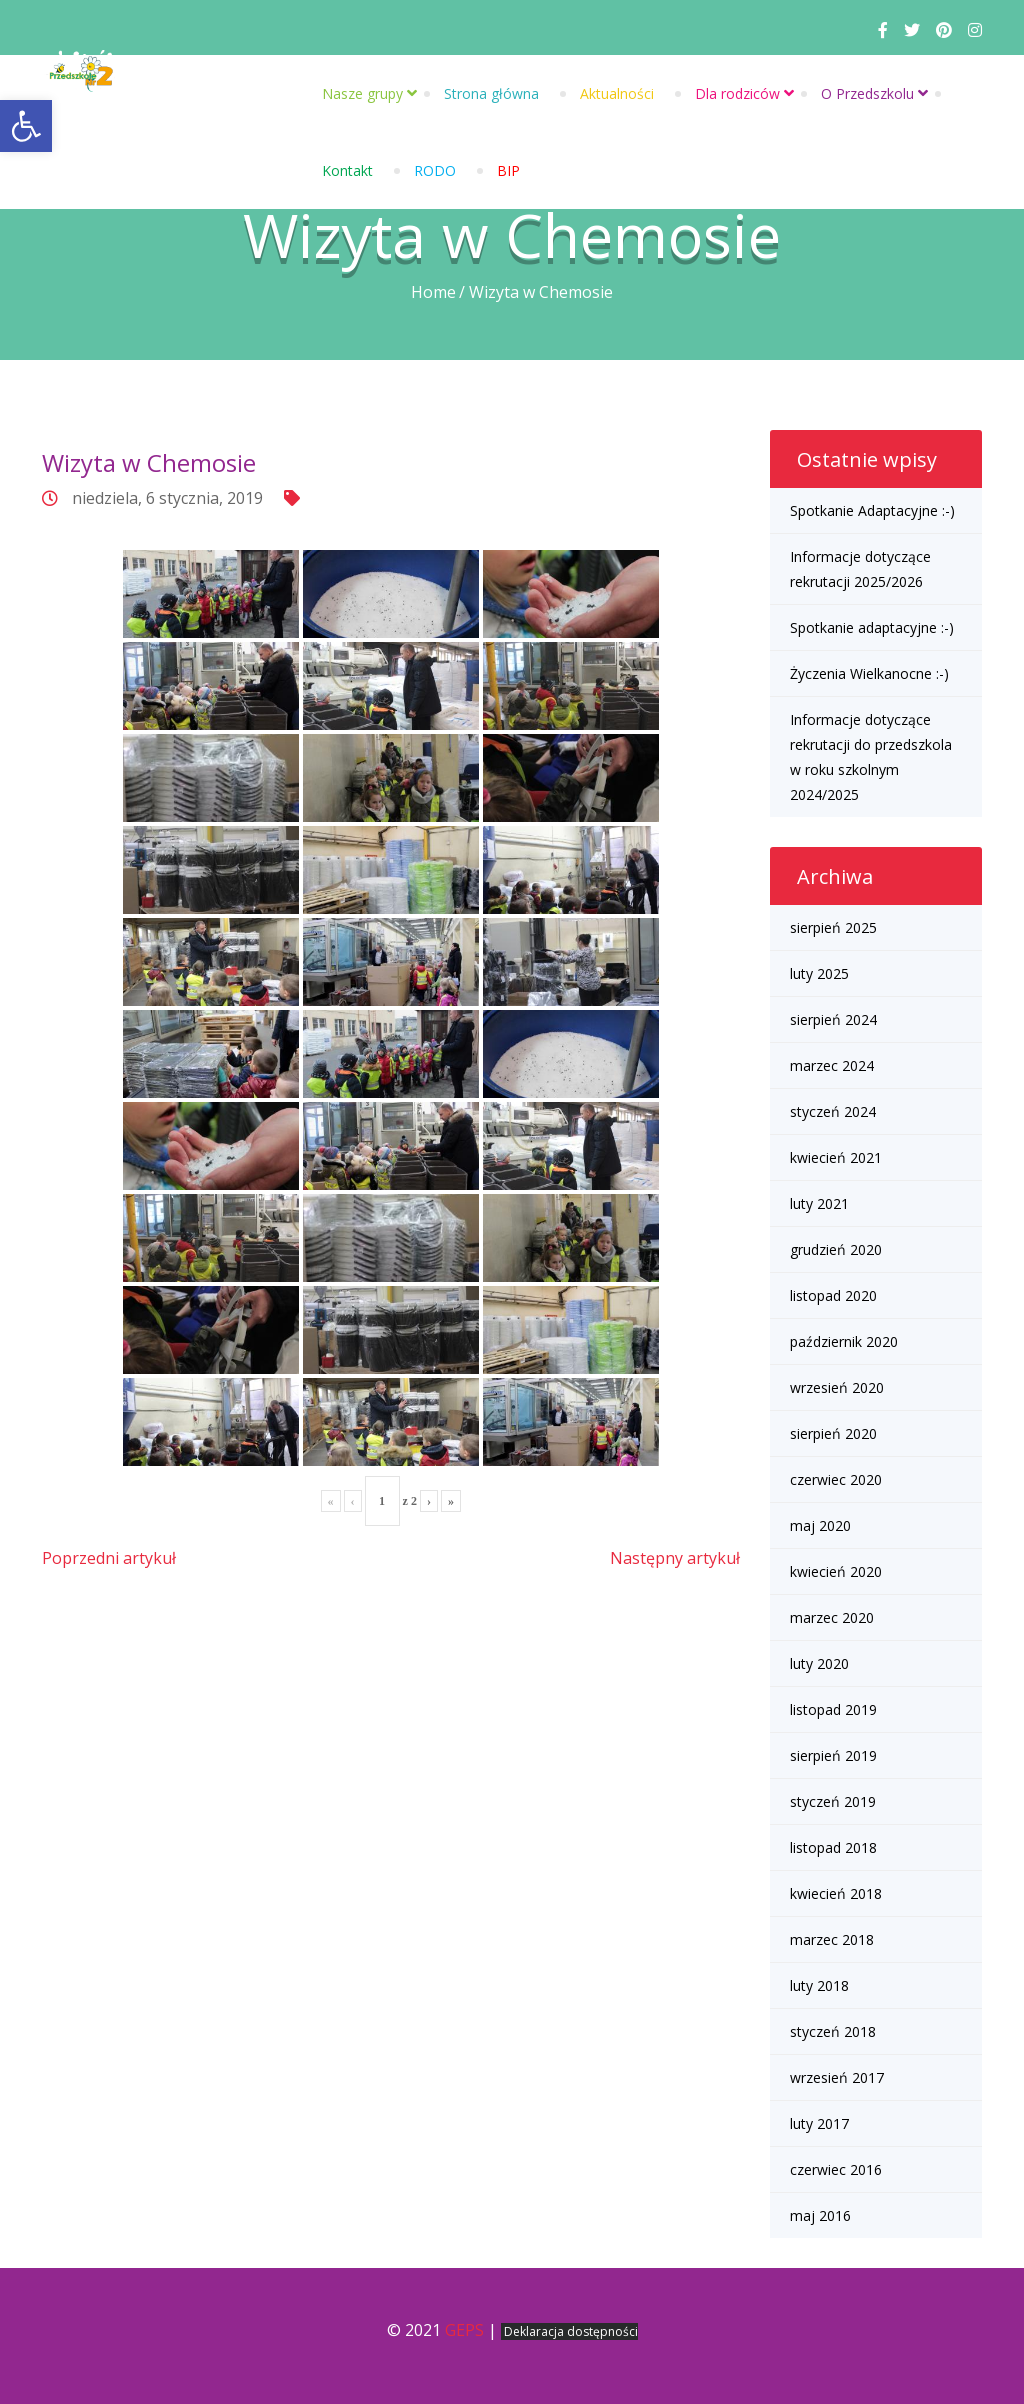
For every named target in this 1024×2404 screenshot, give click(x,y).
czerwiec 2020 (836, 1479)
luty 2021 (819, 1203)
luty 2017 (819, 2123)
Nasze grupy (362, 93)
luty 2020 (819, 1663)
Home (433, 292)
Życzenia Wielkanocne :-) (869, 673)
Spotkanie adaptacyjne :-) (872, 627)
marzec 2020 (832, 1617)
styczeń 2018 (833, 2031)
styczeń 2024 (833, 1111)
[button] (26, 126)
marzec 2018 (832, 1939)
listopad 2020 (833, 1295)
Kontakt (347, 170)
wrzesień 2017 (837, 2077)
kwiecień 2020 (836, 1571)
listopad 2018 (833, 1847)
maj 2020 (820, 1525)
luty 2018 (819, 1985)
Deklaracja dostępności (571, 2331)
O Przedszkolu (867, 93)
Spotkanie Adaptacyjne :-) (872, 510)
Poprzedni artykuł (109, 1558)
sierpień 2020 (833, 1433)
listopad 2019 (833, 1709)
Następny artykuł (675, 1558)
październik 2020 (844, 1341)
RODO (435, 170)
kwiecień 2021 (836, 1157)
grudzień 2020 (836, 1249)
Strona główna (491, 93)
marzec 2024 (832, 1065)
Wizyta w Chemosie (149, 462)
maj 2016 (820, 2215)
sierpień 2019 (833, 1755)
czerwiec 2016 (836, 2169)
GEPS (464, 2330)
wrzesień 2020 (837, 1387)
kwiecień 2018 (836, 1893)
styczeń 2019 (833, 1801)
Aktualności (617, 93)
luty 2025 (819, 973)
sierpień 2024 (833, 1019)
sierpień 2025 (833, 927)
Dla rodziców (737, 93)
